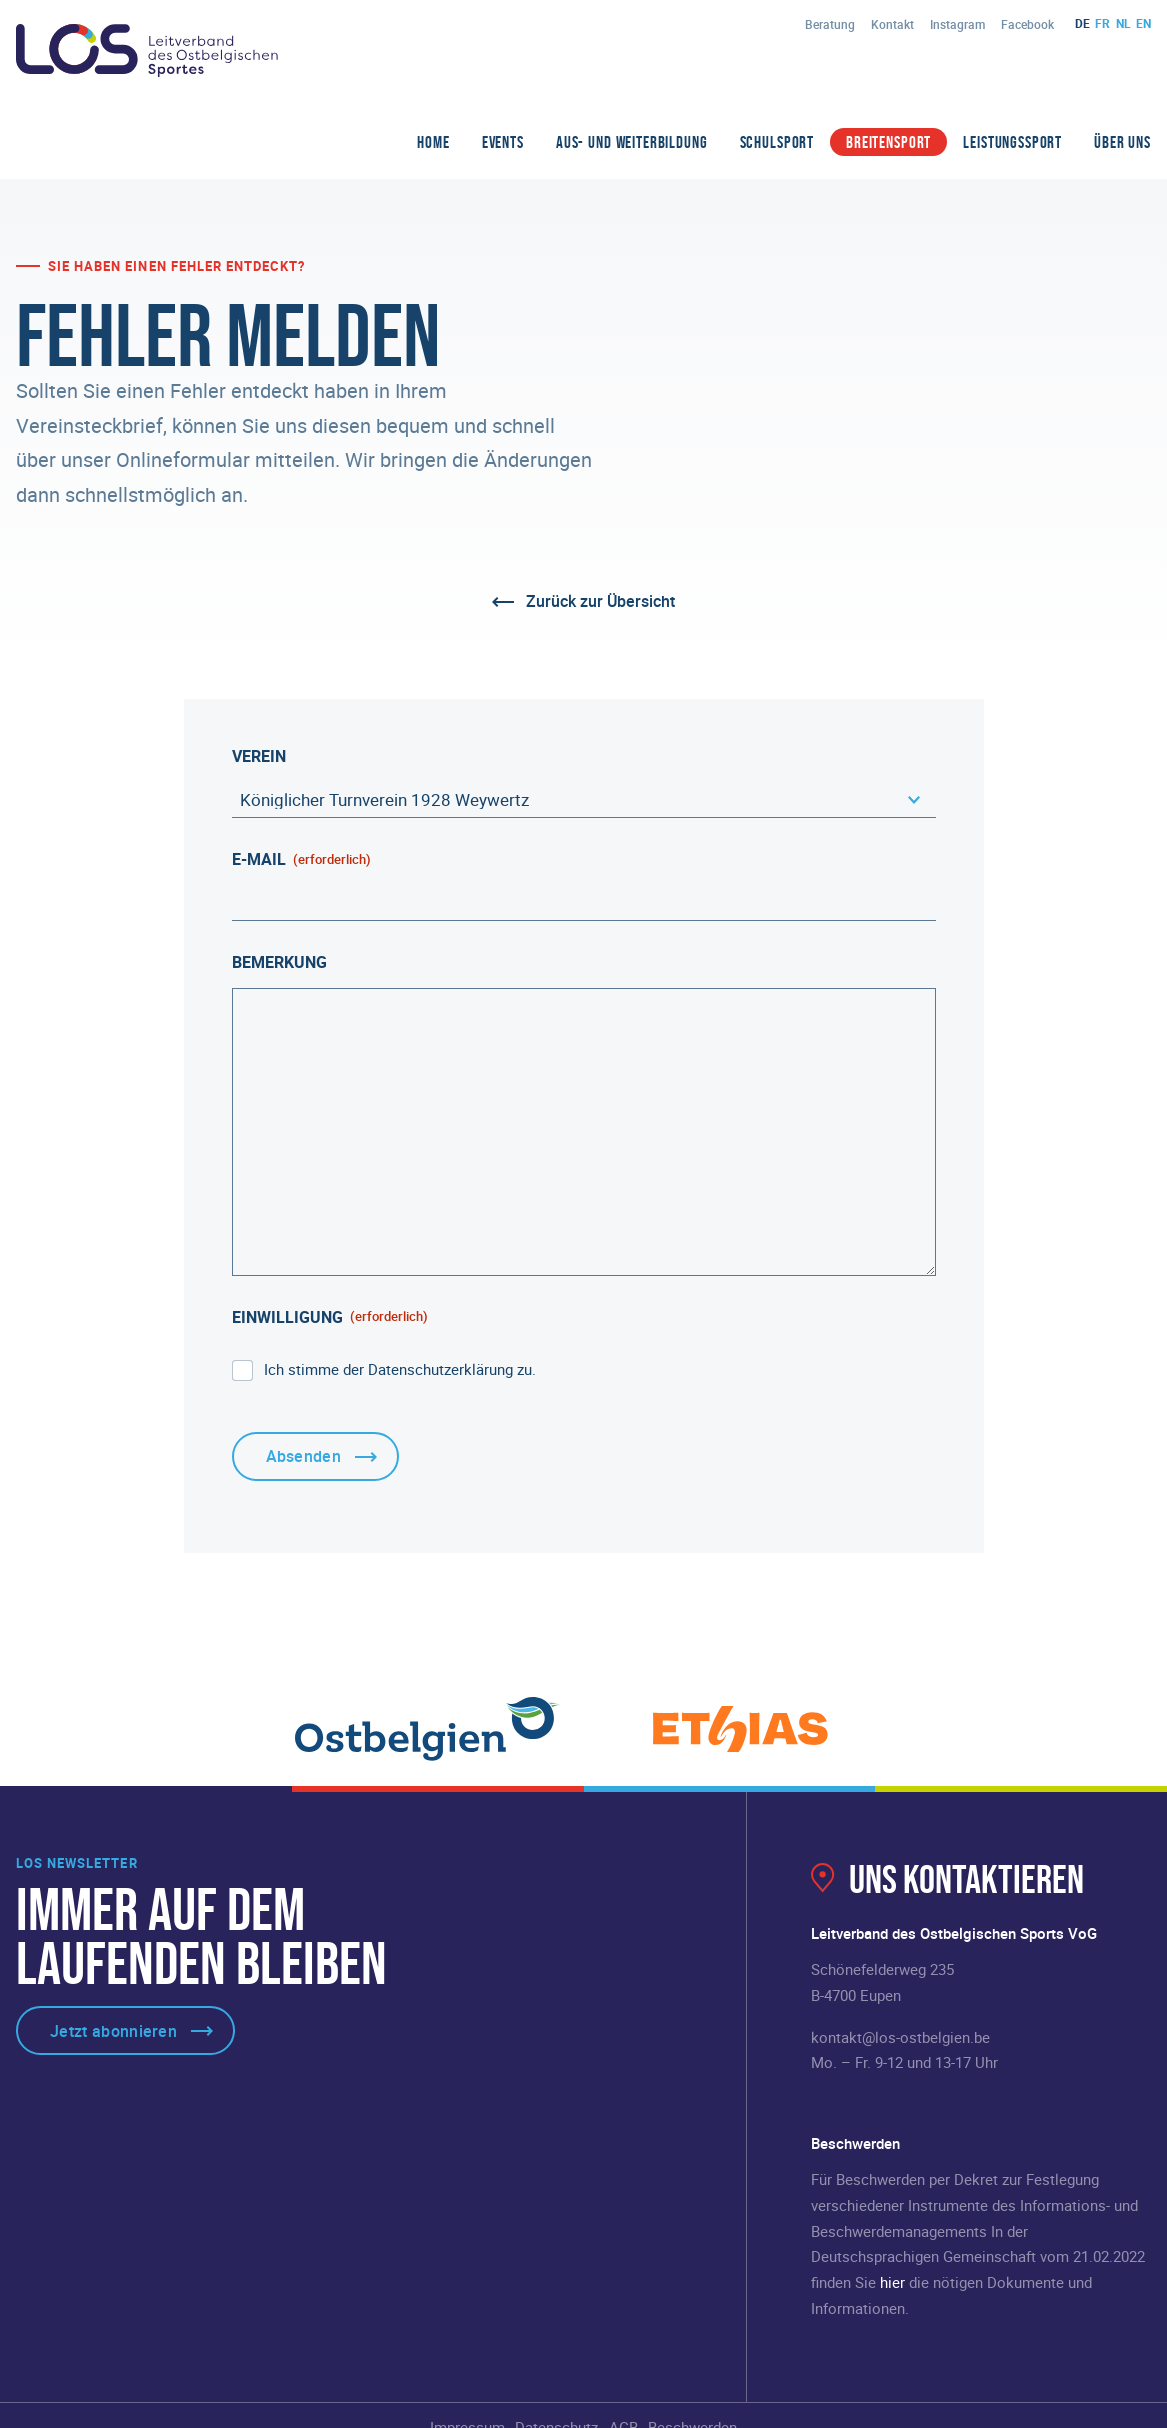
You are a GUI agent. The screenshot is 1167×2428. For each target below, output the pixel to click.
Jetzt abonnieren (113, 2031)
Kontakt (892, 24)
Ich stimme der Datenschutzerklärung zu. (400, 1369)
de (1082, 23)
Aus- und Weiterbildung (632, 142)
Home (433, 142)
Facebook (1027, 24)
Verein (259, 756)
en (1143, 23)
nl (1123, 23)
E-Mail (301, 859)
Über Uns (1122, 142)
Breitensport (888, 142)
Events (503, 142)
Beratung (830, 24)
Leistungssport (1012, 142)
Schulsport (777, 142)
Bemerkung (279, 962)
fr (1102, 23)
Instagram (957, 24)
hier (892, 2282)
